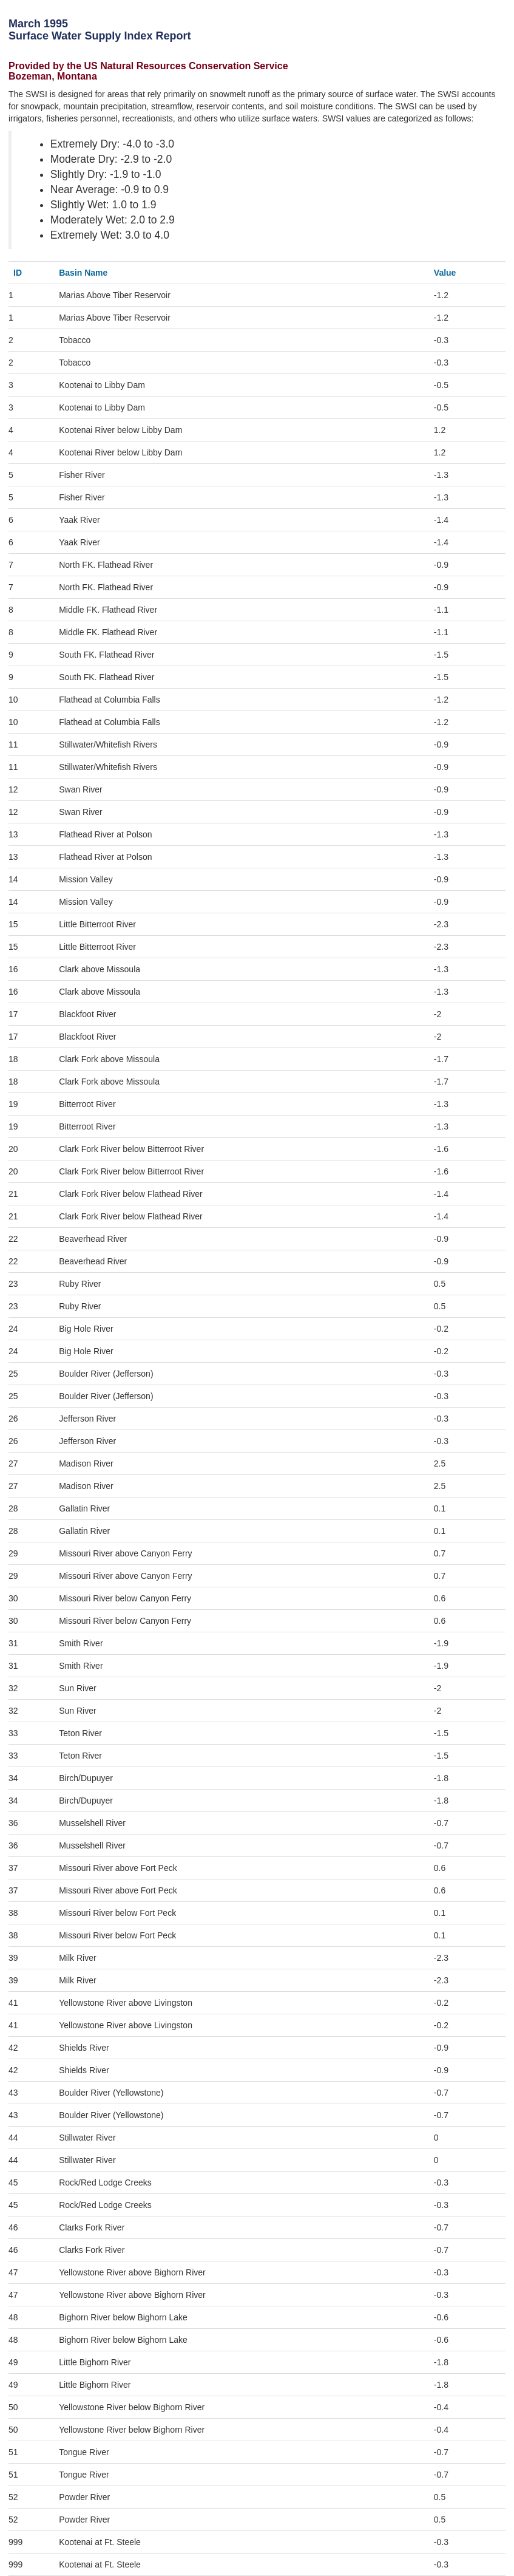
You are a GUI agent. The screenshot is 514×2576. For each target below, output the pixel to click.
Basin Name (83, 273)
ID (17, 273)
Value (445, 273)
